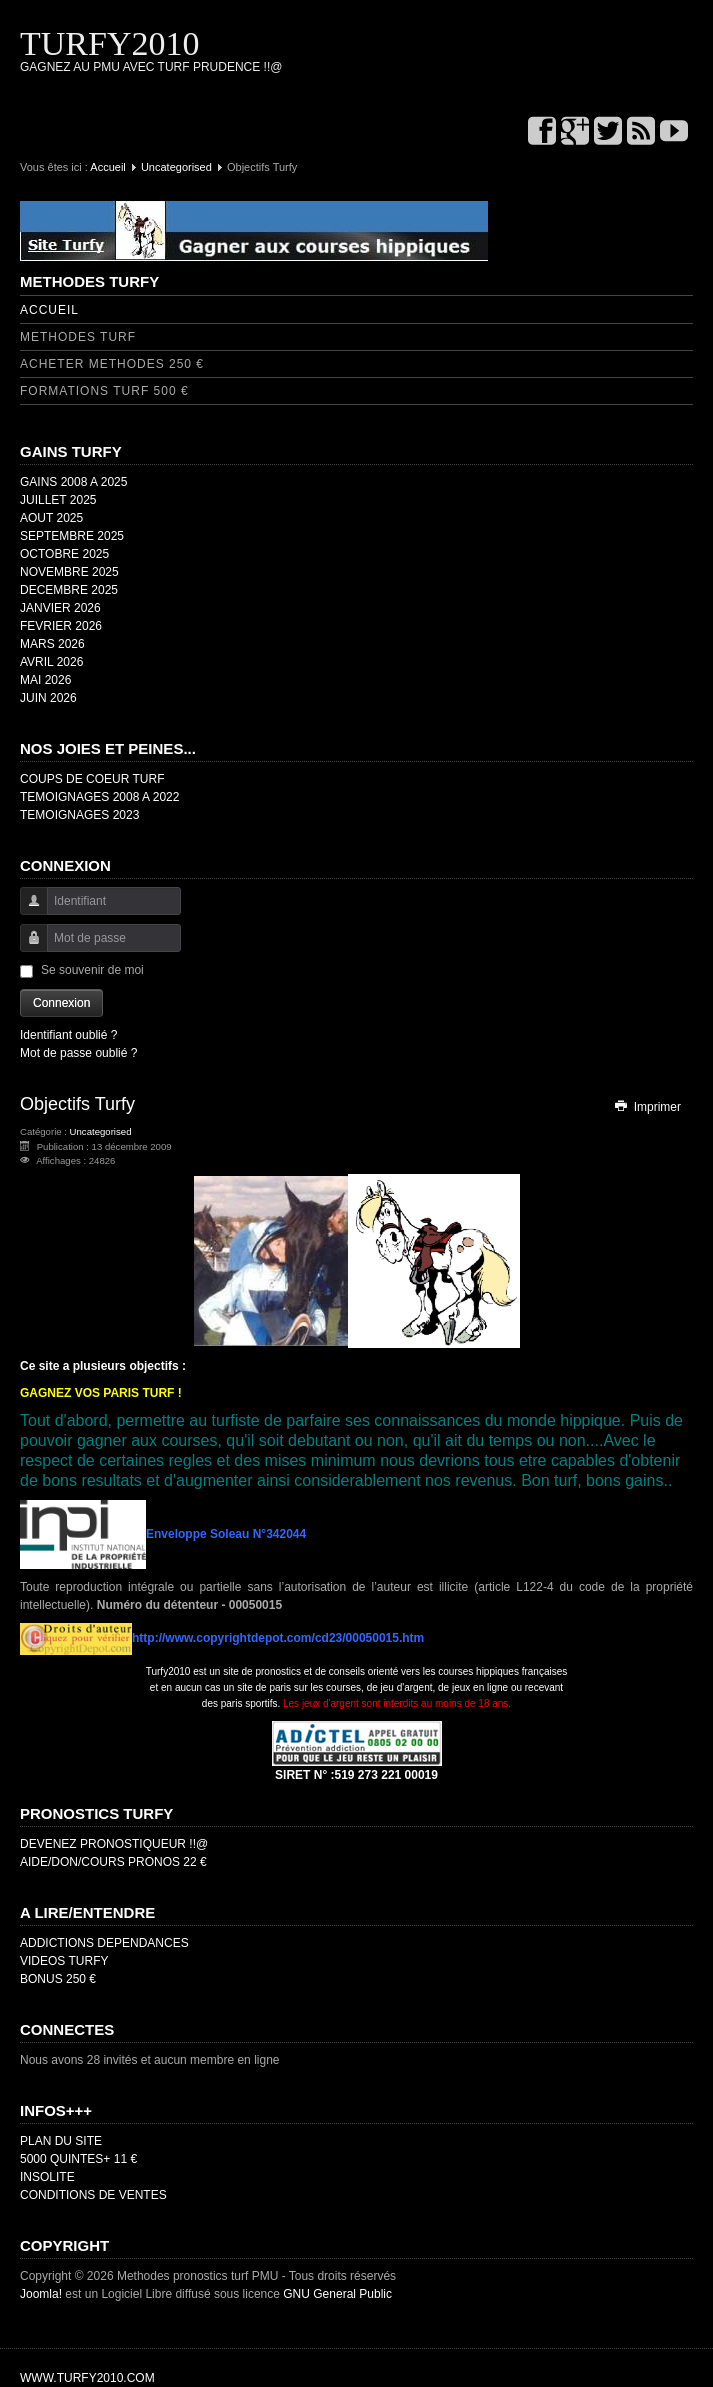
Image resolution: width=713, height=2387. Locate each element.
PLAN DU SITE (61, 2141)
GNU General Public (337, 2294)
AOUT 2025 (51, 518)
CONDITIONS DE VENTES (93, 2195)
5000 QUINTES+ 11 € (78, 2159)
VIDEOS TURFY (64, 1961)
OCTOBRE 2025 (64, 554)
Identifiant (26, 910)
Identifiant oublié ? (68, 1035)
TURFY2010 (109, 43)
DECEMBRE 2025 (69, 590)
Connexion (61, 1003)
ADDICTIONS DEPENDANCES (104, 1943)
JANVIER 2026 (60, 608)
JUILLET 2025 (58, 500)
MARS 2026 (52, 644)
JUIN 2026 (48, 698)
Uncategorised (176, 167)
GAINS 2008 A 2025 (73, 482)
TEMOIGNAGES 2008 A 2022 (99, 797)
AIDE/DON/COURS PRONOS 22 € (113, 1862)
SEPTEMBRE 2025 (72, 536)
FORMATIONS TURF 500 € (104, 391)
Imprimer (647, 1107)
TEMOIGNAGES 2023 (79, 815)
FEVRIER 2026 (61, 626)
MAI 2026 (45, 680)
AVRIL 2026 (51, 662)
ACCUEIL (49, 310)
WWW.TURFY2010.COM (87, 2378)
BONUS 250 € (58, 1979)
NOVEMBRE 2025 (69, 572)
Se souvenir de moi (92, 970)
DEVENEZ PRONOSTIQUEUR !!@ (114, 1844)
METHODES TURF (78, 337)
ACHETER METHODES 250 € (112, 364)
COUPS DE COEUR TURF (92, 779)
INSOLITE (47, 2177)
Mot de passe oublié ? (78, 1053)
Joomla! (41, 2294)
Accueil (107, 167)
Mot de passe (26, 947)
